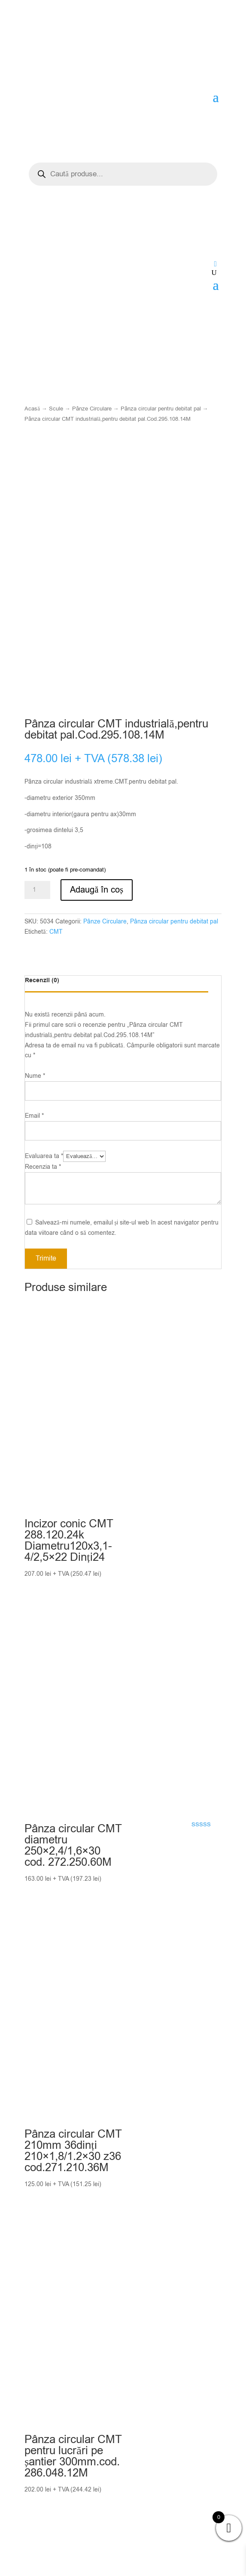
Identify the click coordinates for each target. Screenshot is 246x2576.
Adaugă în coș (96, 899)
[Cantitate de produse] (37, 900)
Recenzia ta (43, 1176)
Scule (56, 408)
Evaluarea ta (44, 1165)
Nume (35, 1086)
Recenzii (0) (42, 990)
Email (34, 1126)
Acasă (32, 408)
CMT (56, 941)
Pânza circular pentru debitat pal (161, 408)
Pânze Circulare (92, 408)
